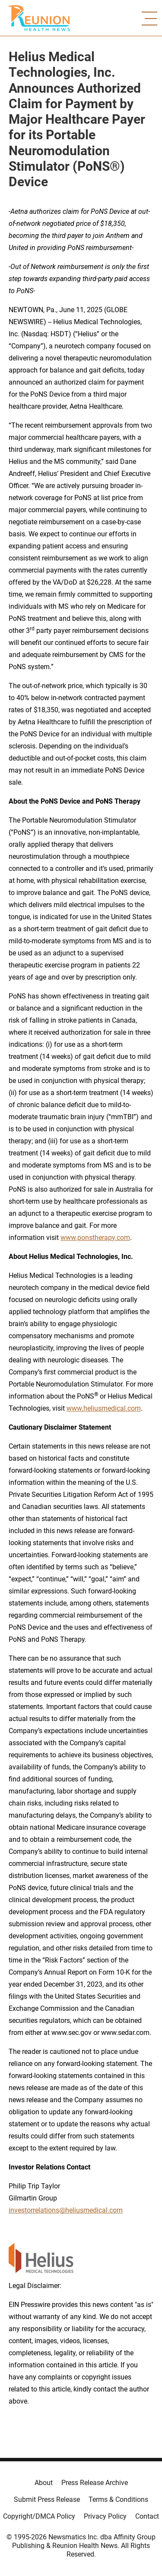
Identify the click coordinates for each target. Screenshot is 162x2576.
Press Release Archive (94, 2483)
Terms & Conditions (118, 2499)
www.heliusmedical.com (104, 1408)
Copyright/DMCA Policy (39, 2516)
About (44, 2483)
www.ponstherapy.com (95, 1237)
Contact (147, 2516)
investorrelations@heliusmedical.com (66, 2210)
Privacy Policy (105, 2516)
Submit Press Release (47, 2499)
